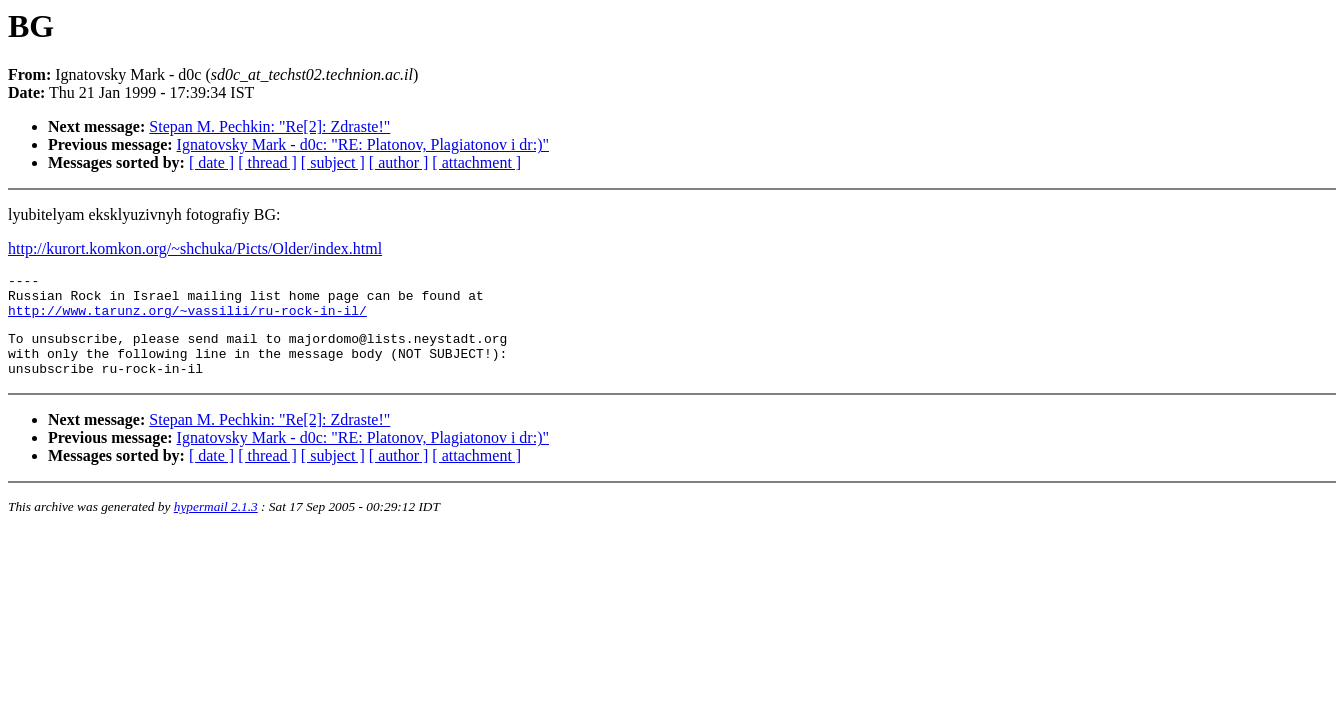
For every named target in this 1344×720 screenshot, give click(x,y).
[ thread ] (267, 162)
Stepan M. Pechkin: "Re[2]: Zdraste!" (269, 126)
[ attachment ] (476, 162)
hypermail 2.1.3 (216, 524)
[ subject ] (333, 162)
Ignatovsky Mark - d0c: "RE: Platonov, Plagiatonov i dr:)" (363, 144)
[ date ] (211, 162)
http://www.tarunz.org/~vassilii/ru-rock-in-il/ (187, 319)
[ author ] (399, 162)
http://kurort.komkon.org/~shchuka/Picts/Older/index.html (195, 248)
